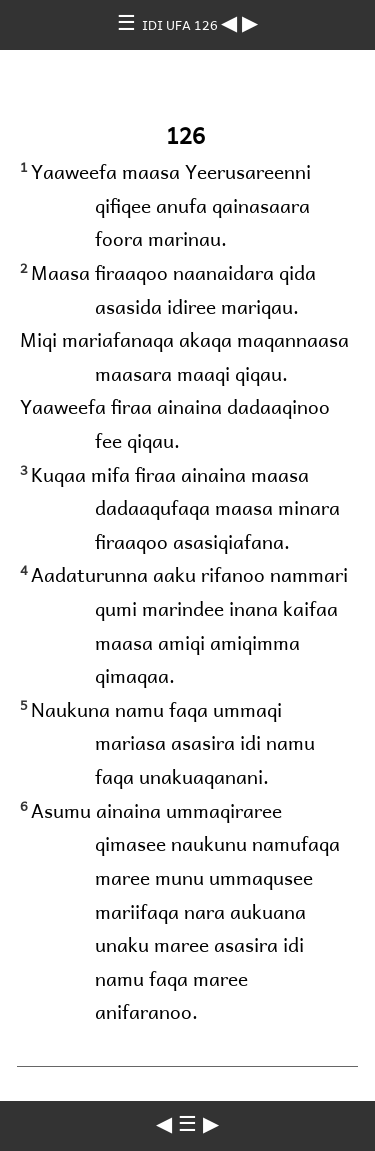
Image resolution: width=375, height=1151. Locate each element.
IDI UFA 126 (181, 24)
